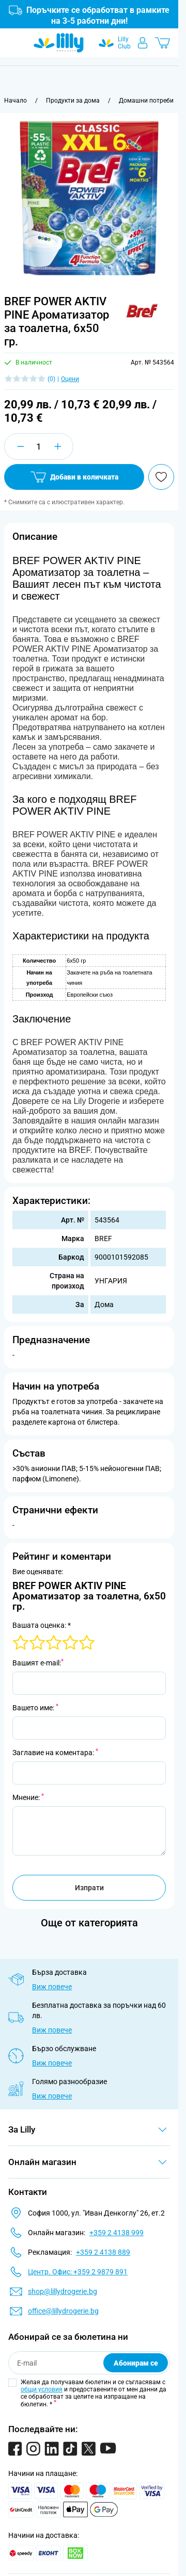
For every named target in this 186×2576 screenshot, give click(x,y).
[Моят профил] (142, 43)
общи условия (42, 2389)
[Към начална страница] (15, 100)
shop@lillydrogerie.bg (62, 2291)
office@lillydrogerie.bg (63, 2311)
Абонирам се (136, 2363)
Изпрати (89, 1888)
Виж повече (52, 1987)
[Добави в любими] (161, 477)
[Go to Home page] (58, 42)
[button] (142, 311)
